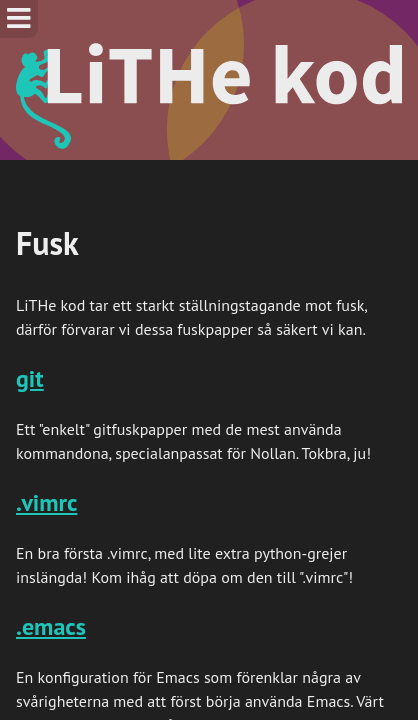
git (30, 378)
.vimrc (46, 502)
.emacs (51, 626)
